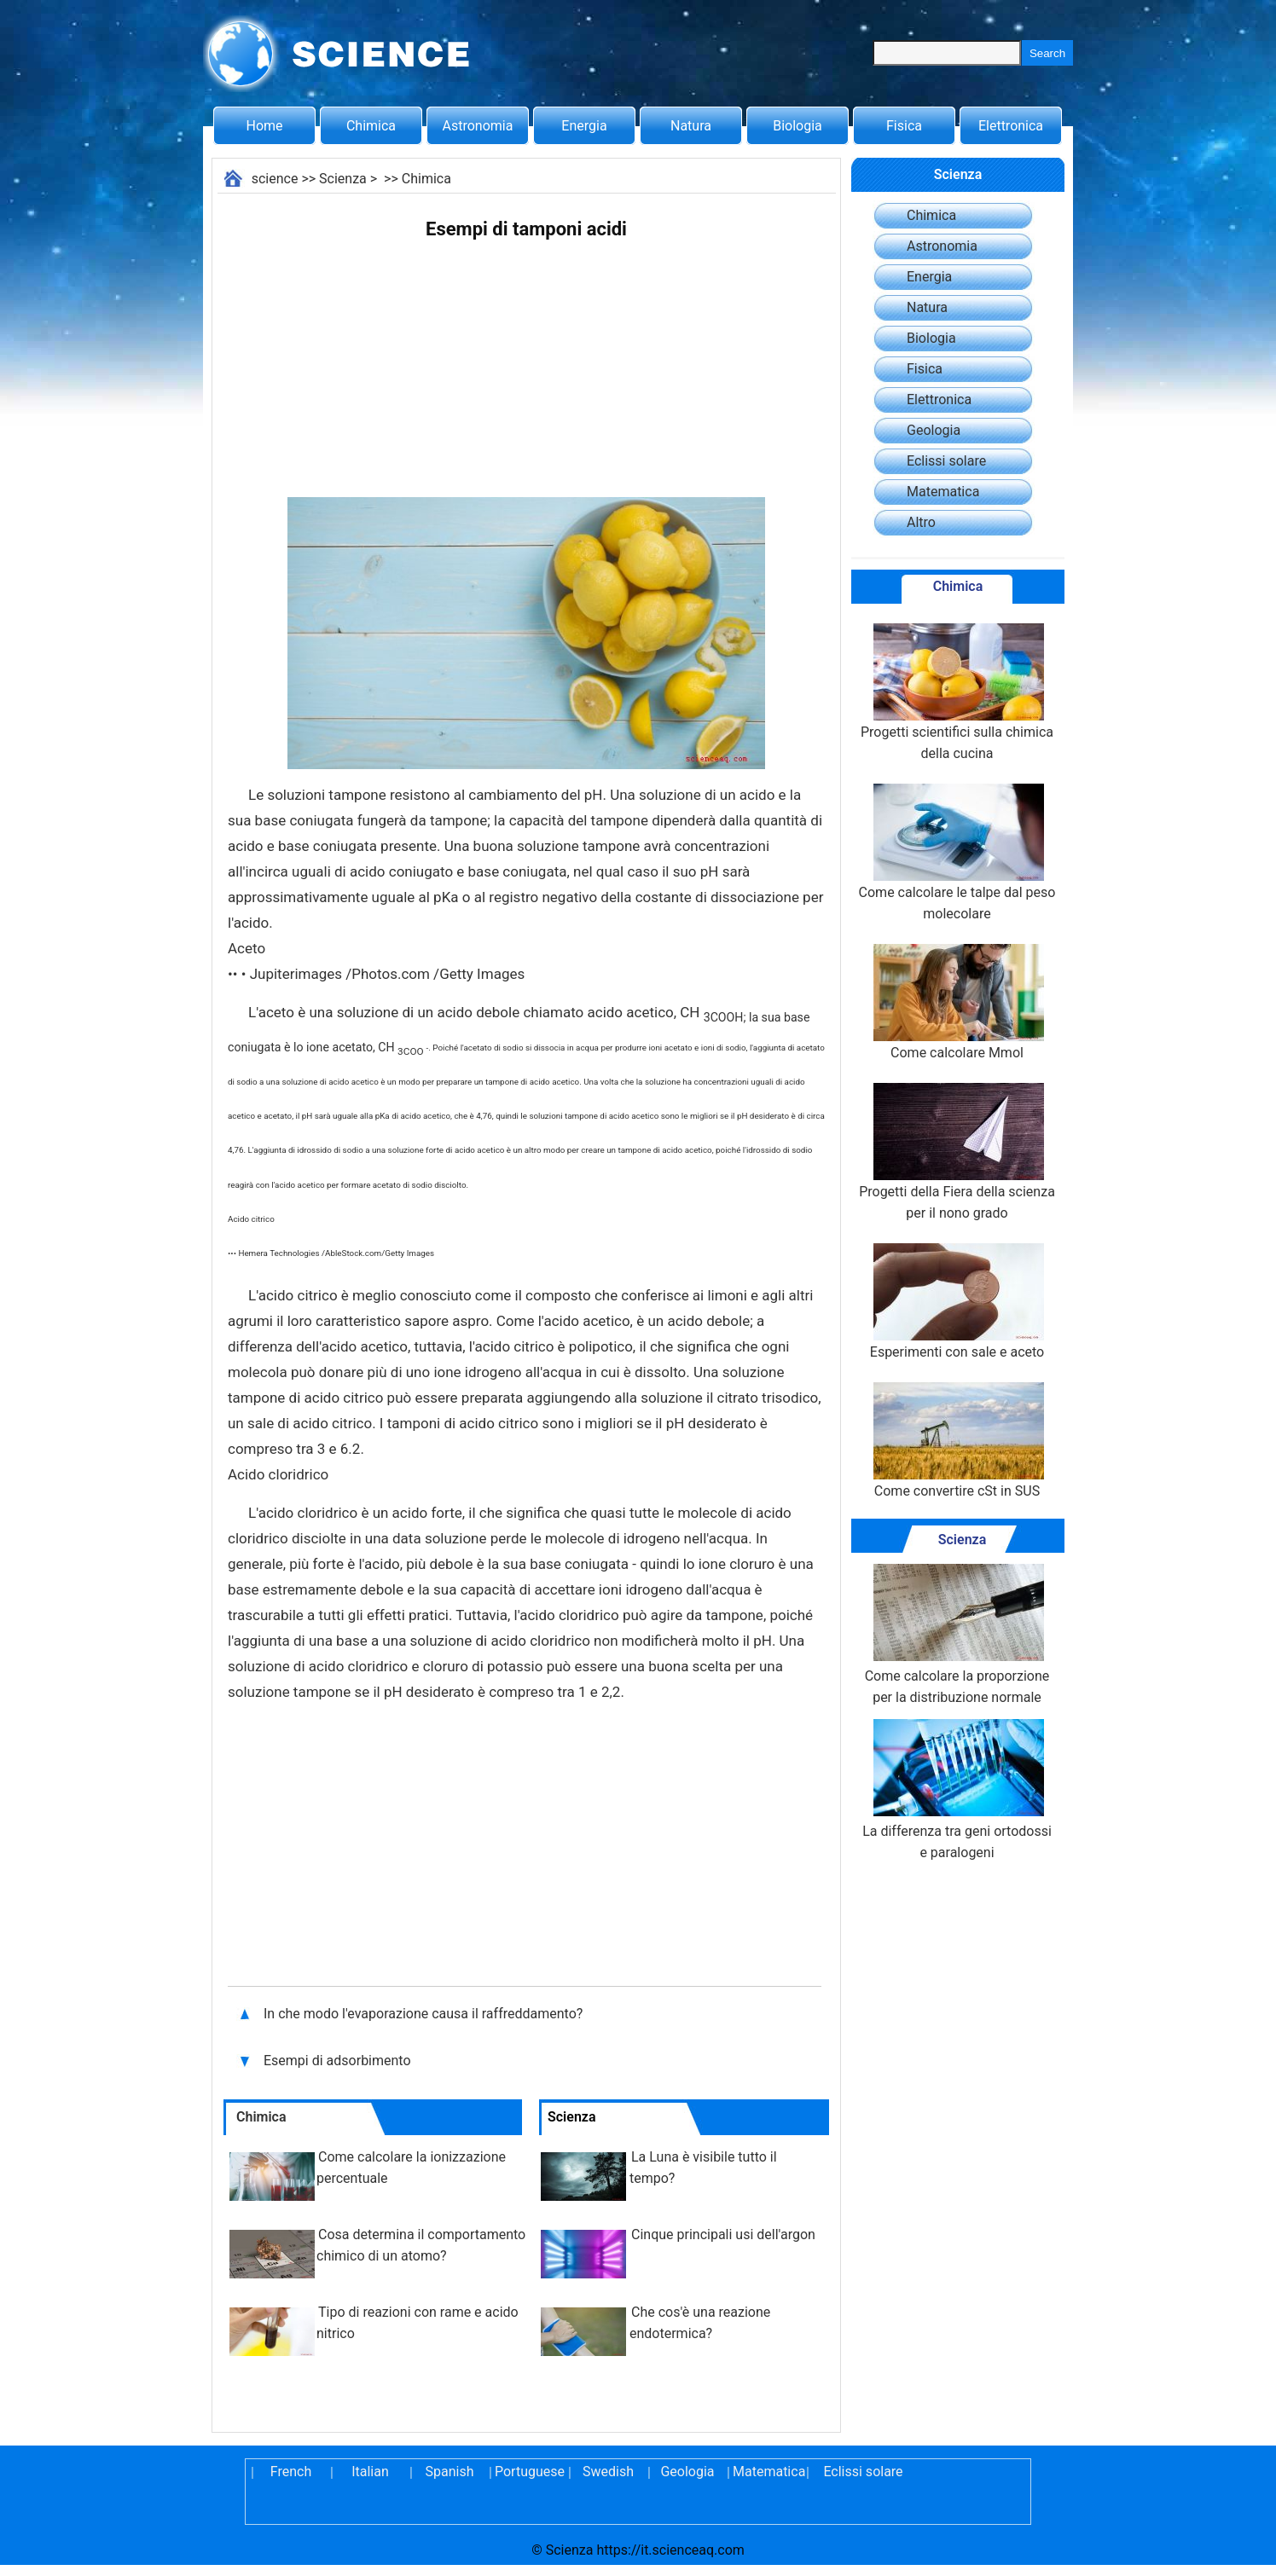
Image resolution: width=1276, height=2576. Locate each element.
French (290, 2471)
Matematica (943, 491)
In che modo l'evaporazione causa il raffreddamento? (425, 2014)
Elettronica (1010, 126)
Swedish (608, 2471)
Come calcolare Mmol (957, 1002)
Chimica (371, 126)
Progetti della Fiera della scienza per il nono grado (957, 1152)
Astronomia (478, 126)
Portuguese (529, 2471)
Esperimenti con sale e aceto (957, 1301)
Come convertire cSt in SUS (957, 1440)
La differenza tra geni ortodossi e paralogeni (957, 1790)
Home (264, 126)
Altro (921, 522)
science (275, 179)
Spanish (450, 2471)
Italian (370, 2471)
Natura (690, 126)
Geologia (933, 430)
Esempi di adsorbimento (339, 2060)
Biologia (797, 126)
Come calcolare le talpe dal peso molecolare (957, 853)
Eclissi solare (946, 461)
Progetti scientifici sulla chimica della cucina (957, 692)
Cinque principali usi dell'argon (723, 2234)
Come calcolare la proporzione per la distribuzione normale (957, 1634)
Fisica (904, 126)
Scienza (343, 179)
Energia (583, 126)
